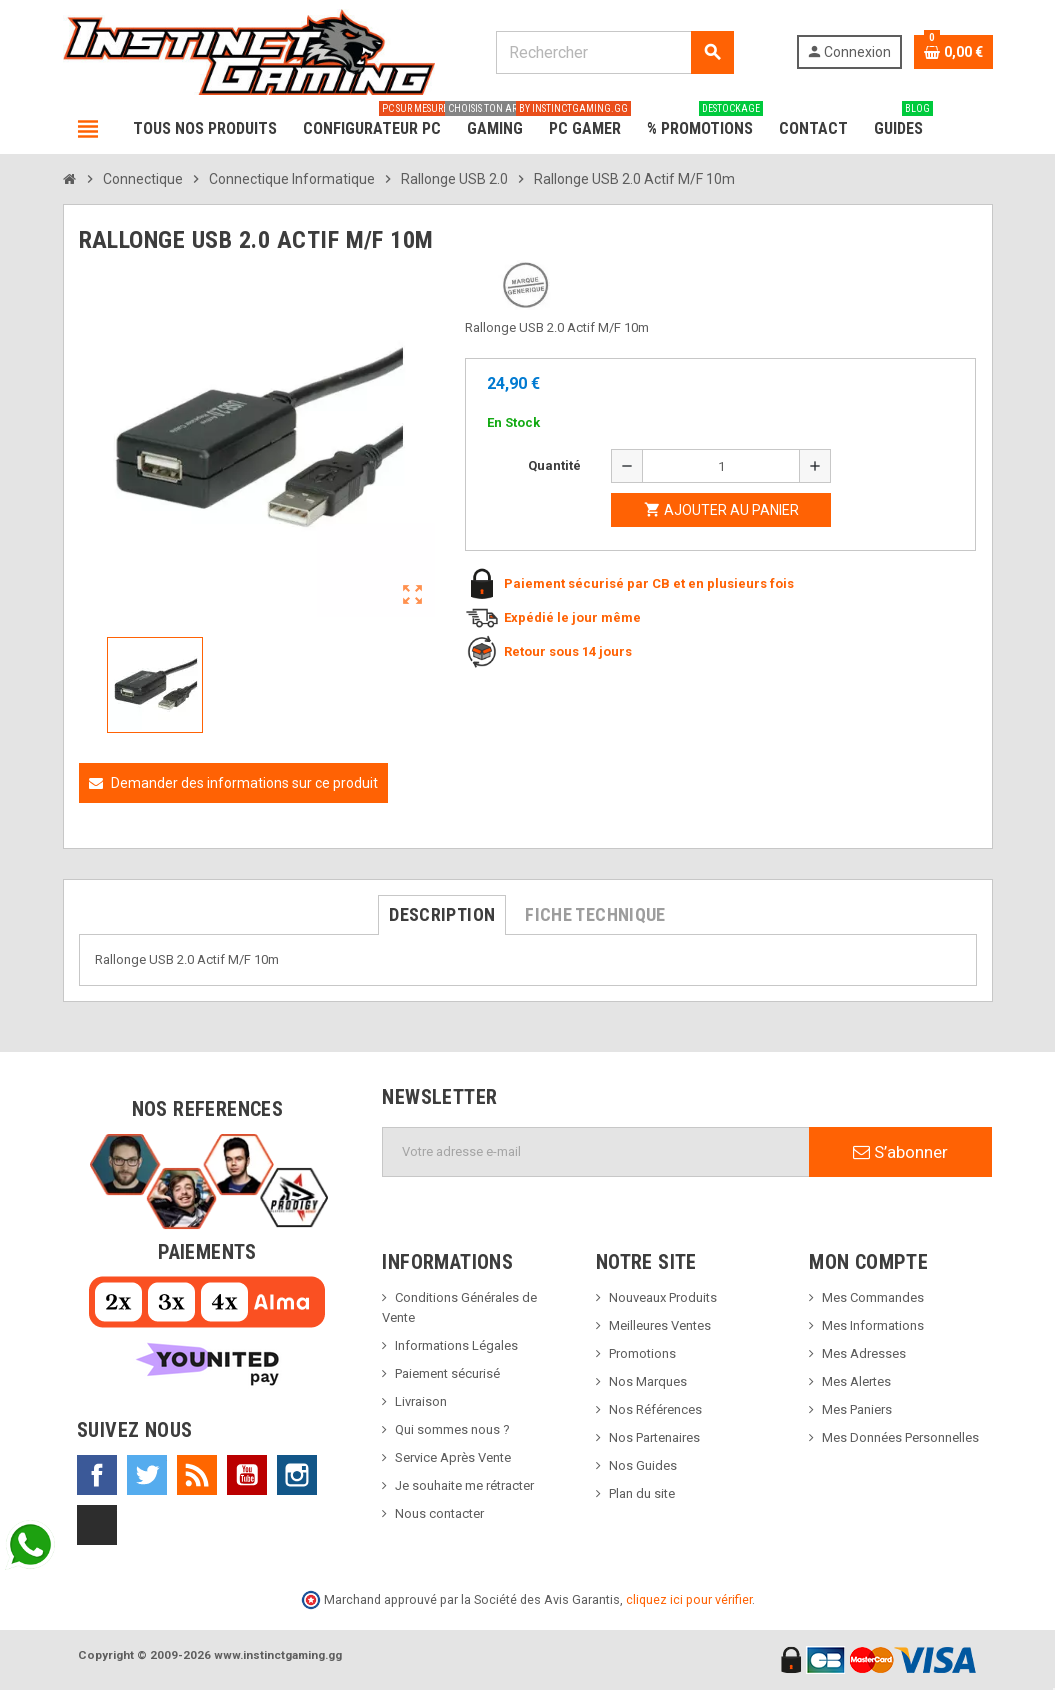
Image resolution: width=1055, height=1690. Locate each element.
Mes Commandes (873, 1297)
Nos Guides (643, 1465)
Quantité (554, 465)
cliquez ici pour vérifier (689, 1599)
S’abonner (900, 1152)
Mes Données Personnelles (900, 1437)
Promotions (642, 1353)
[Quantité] (721, 466)
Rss (197, 1475)
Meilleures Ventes (660, 1325)
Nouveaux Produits (663, 1297)
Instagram (297, 1475)
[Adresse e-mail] (596, 1152)
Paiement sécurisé (447, 1373)
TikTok (97, 1525)
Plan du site (642, 1493)
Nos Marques (648, 1381)
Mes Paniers (857, 1409)
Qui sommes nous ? (452, 1429)
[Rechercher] (615, 52)
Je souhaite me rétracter (464, 1485)
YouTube (247, 1475)
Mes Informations (873, 1325)
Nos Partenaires (654, 1437)
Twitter (147, 1475)
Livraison (421, 1401)
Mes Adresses (864, 1353)
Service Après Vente (453, 1457)
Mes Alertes (856, 1381)
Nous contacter (439, 1513)
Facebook (97, 1475)
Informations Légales (456, 1345)
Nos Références (655, 1409)
